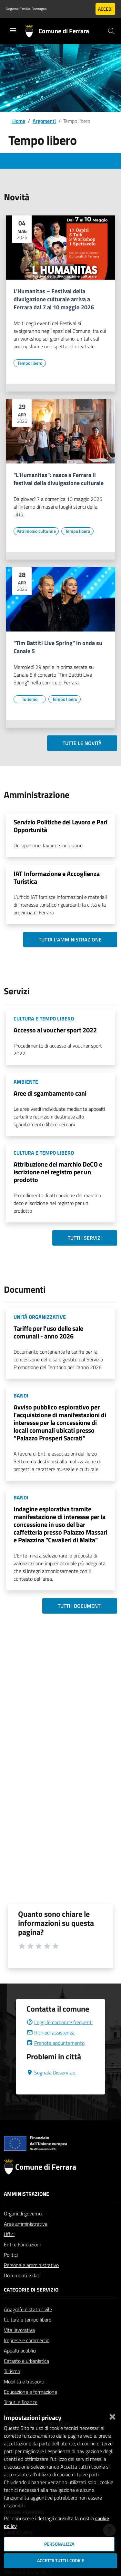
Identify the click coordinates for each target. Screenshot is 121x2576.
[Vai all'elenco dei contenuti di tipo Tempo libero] (30, 363)
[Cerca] (111, 31)
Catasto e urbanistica (26, 2376)
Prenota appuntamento (55, 2058)
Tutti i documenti (80, 1606)
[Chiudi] (112, 2415)
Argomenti (44, 121)
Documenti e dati (22, 2291)
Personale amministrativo (31, 2280)
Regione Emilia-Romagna (26, 9)
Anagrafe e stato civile (28, 2325)
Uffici (9, 2249)
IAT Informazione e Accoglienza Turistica (57, 877)
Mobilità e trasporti (24, 2397)
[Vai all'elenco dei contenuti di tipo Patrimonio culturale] (36, 531)
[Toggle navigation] (13, 30)
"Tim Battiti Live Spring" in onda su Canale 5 (58, 647)
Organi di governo (23, 2229)
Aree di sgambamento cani (50, 1093)
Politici (11, 2270)
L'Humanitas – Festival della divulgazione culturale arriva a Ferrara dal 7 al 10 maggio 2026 (54, 299)
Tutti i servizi (85, 1238)
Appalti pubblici (20, 2366)
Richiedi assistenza (50, 2048)
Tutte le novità (82, 743)
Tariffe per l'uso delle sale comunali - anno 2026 (48, 1332)
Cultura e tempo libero (27, 2335)
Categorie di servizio (31, 2305)
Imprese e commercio (26, 2356)
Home (18, 121)
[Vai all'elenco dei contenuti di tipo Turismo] (30, 699)
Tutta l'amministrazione (70, 939)
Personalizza (59, 2544)
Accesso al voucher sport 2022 (55, 1030)
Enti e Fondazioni (22, 2260)
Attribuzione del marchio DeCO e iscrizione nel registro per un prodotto (58, 1172)
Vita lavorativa (19, 2345)
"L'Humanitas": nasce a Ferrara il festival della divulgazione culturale (59, 479)
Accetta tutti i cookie (60, 2560)
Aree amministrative (25, 2239)
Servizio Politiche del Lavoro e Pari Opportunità (60, 826)
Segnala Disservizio (50, 2088)
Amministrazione (26, 2209)
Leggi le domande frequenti (59, 2038)
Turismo (12, 2387)
